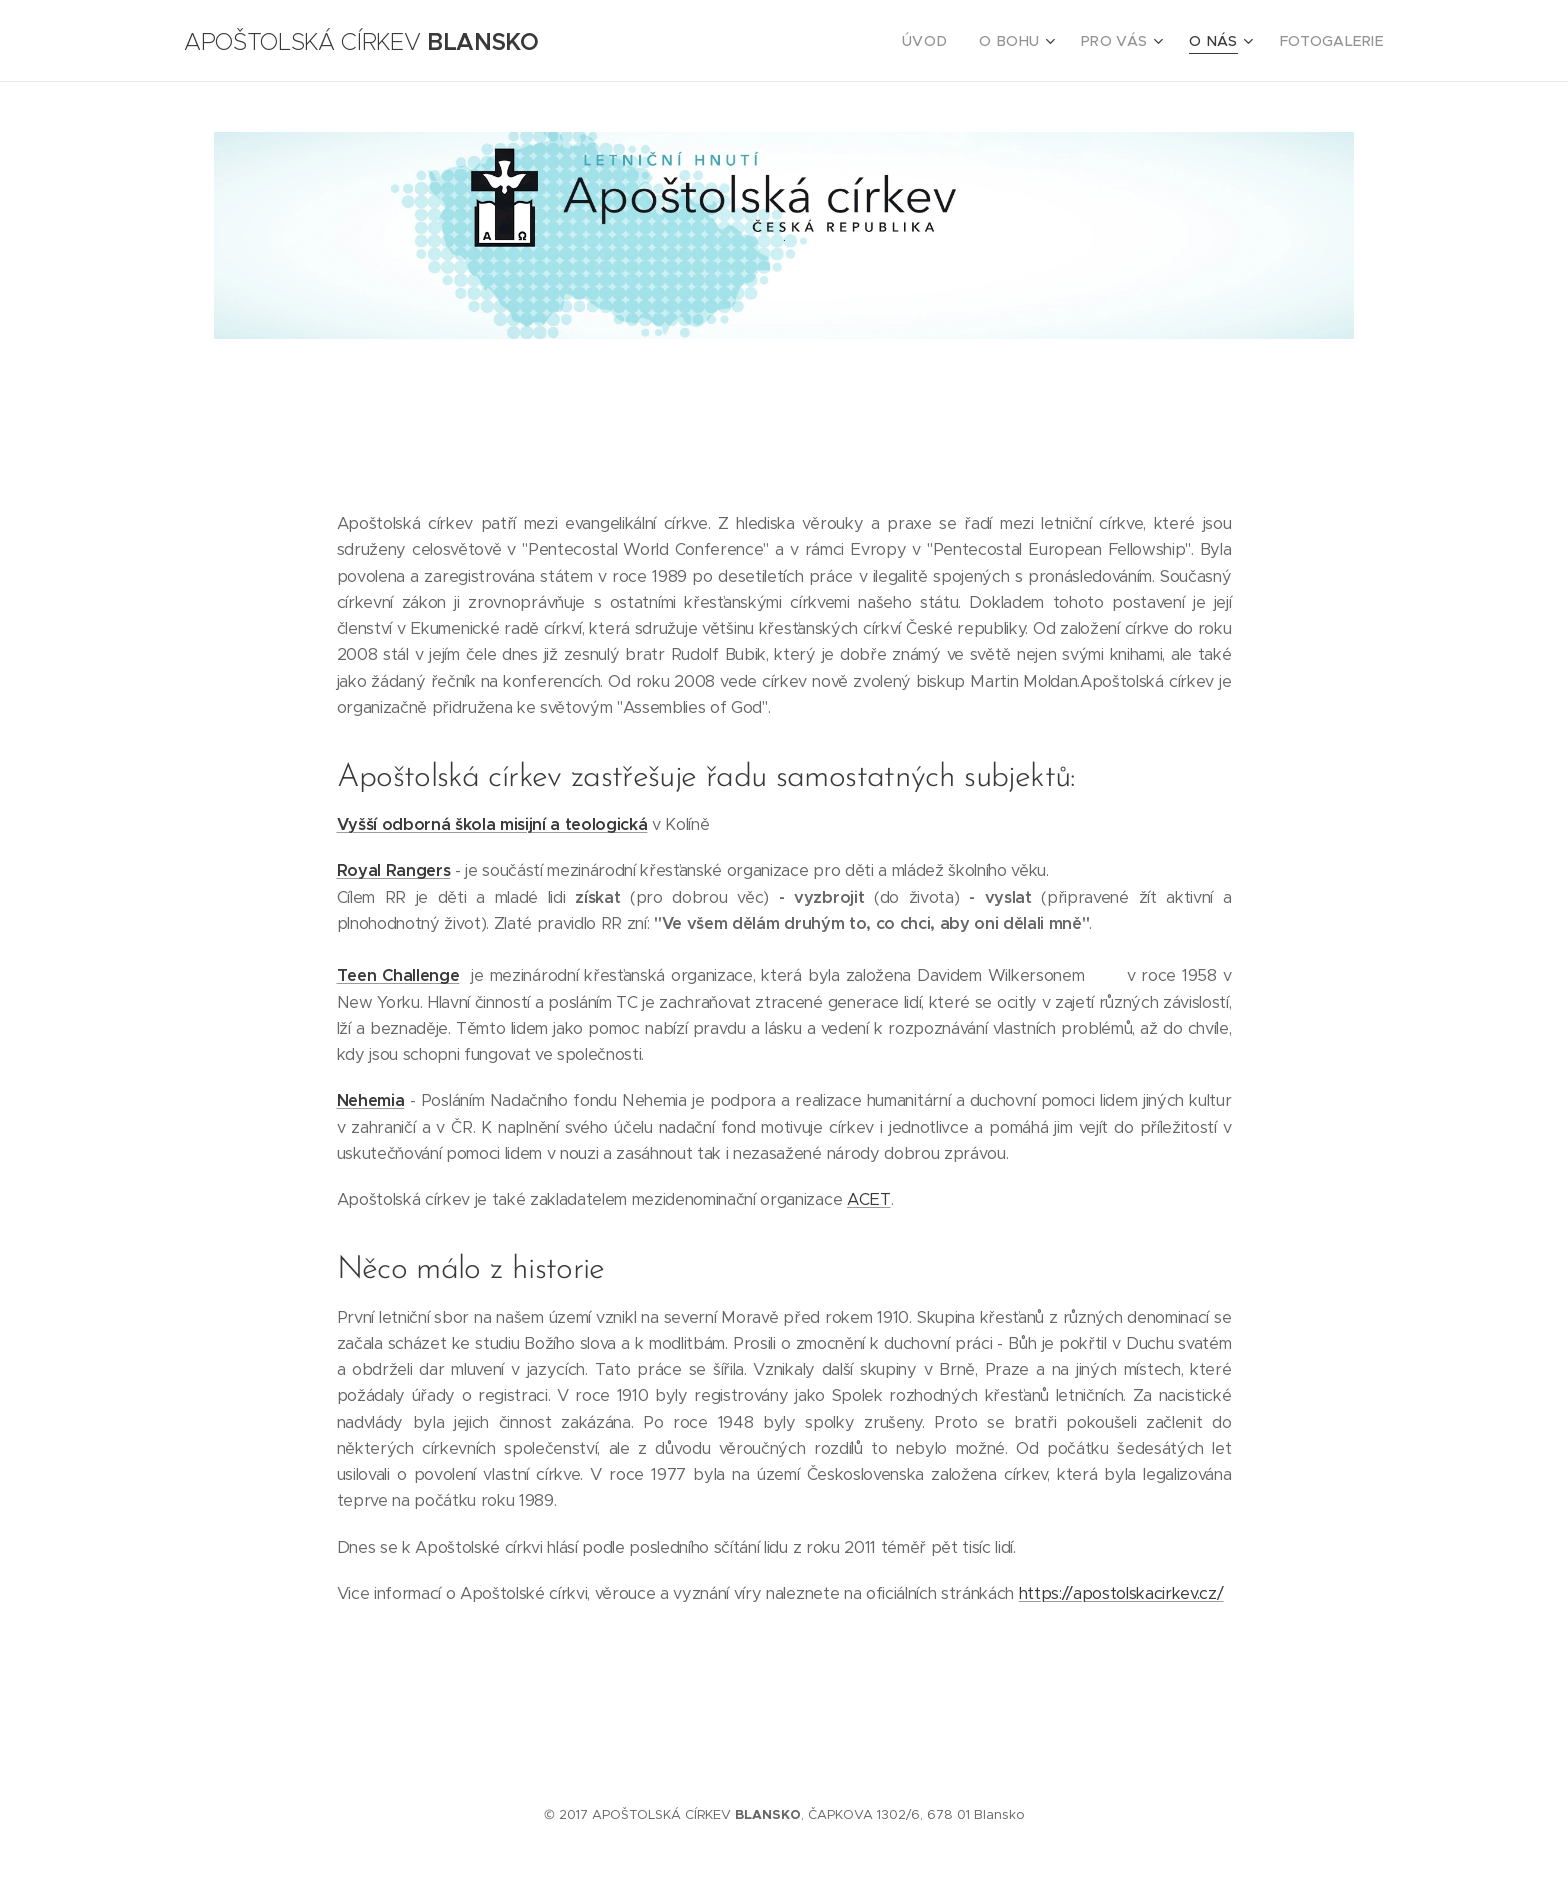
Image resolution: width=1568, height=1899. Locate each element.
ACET (869, 1199)
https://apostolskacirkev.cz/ (1121, 1593)
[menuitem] (953, 41)
